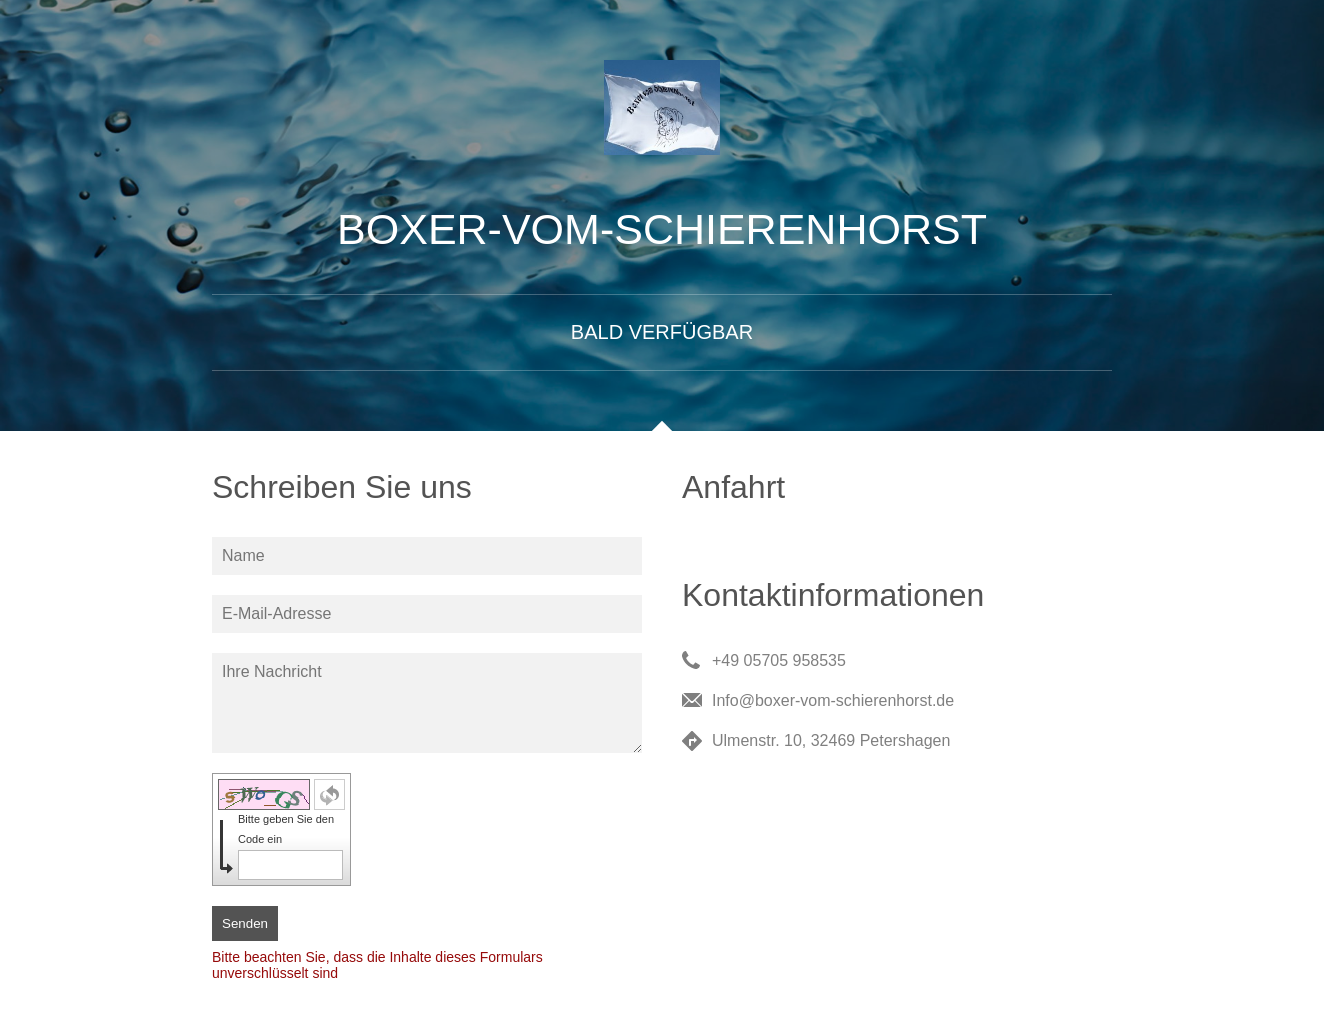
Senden (245, 923)
